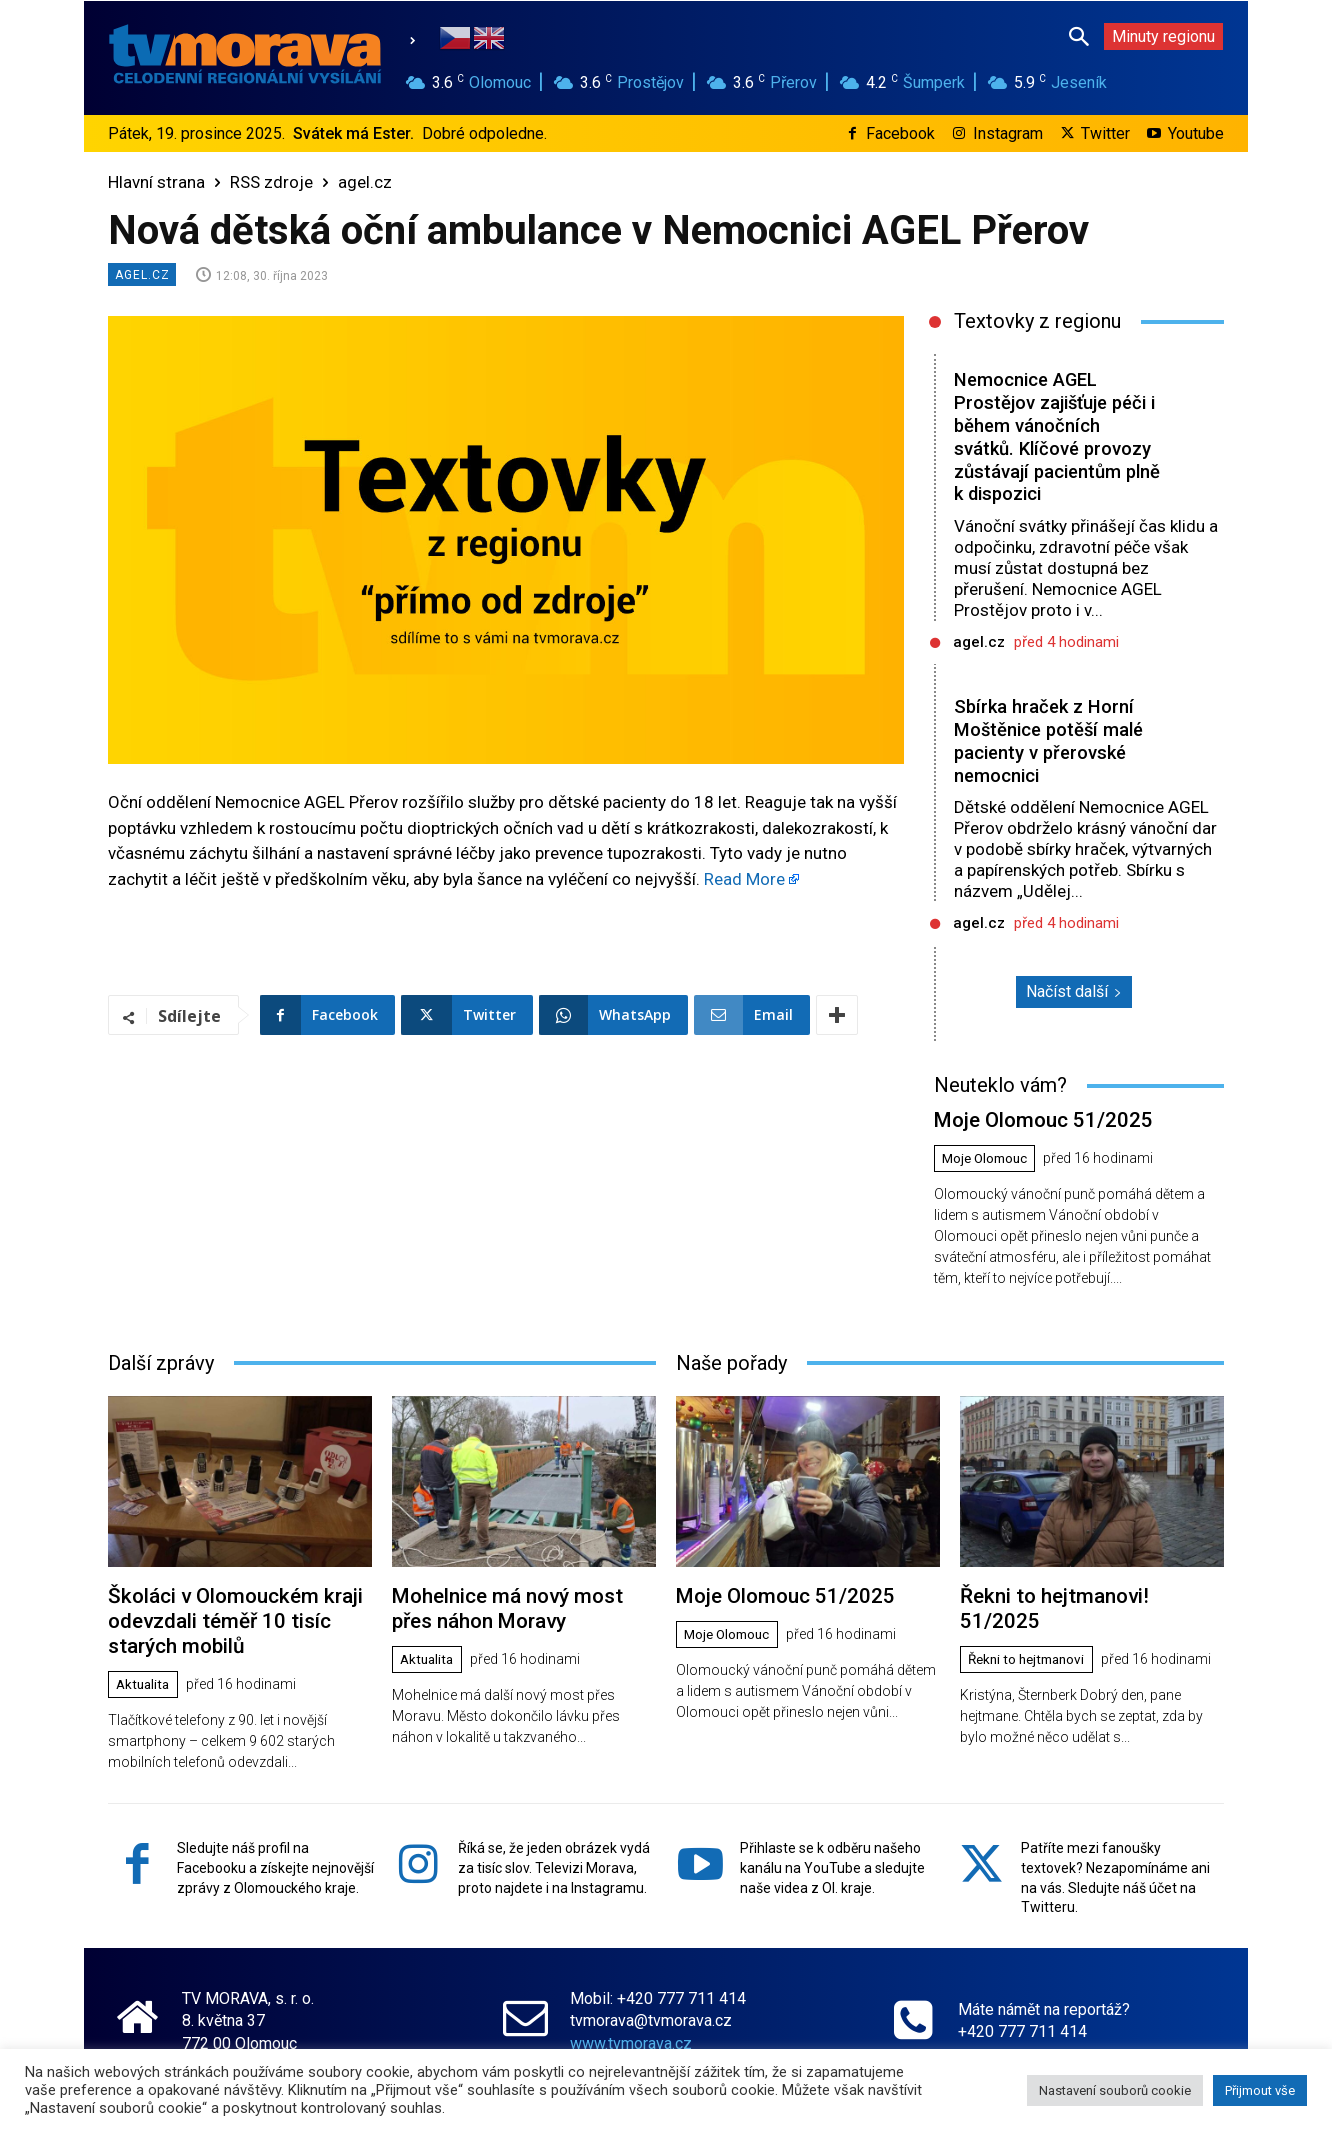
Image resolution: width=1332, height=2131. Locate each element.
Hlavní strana (156, 182)
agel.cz (365, 182)
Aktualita (145, 1676)
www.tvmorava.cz (631, 2033)
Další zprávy (161, 1360)
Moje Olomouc (988, 1157)
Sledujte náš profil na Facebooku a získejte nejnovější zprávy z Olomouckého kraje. (275, 1857)
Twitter (1105, 133)
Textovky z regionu (1037, 321)
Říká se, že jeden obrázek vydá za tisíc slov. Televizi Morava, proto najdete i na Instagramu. (554, 1857)
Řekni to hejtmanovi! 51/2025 (1086, 1592)
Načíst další (1074, 991)
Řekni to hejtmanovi (1031, 1631)
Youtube (1196, 133)
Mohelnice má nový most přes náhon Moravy (520, 1604)
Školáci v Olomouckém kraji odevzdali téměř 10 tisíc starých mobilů (226, 1615)
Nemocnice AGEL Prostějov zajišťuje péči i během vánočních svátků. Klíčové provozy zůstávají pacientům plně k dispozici (1055, 436)
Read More (744, 879)
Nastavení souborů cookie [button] (1115, 2090)
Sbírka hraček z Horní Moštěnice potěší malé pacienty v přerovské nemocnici (1052, 740)
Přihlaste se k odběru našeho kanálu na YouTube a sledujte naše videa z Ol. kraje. (832, 1857)
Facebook (900, 133)
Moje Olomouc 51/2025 (1035, 1118)
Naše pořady (731, 1360)
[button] (1079, 36)
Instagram (1008, 133)
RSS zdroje (271, 182)
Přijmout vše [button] (1260, 2090)
